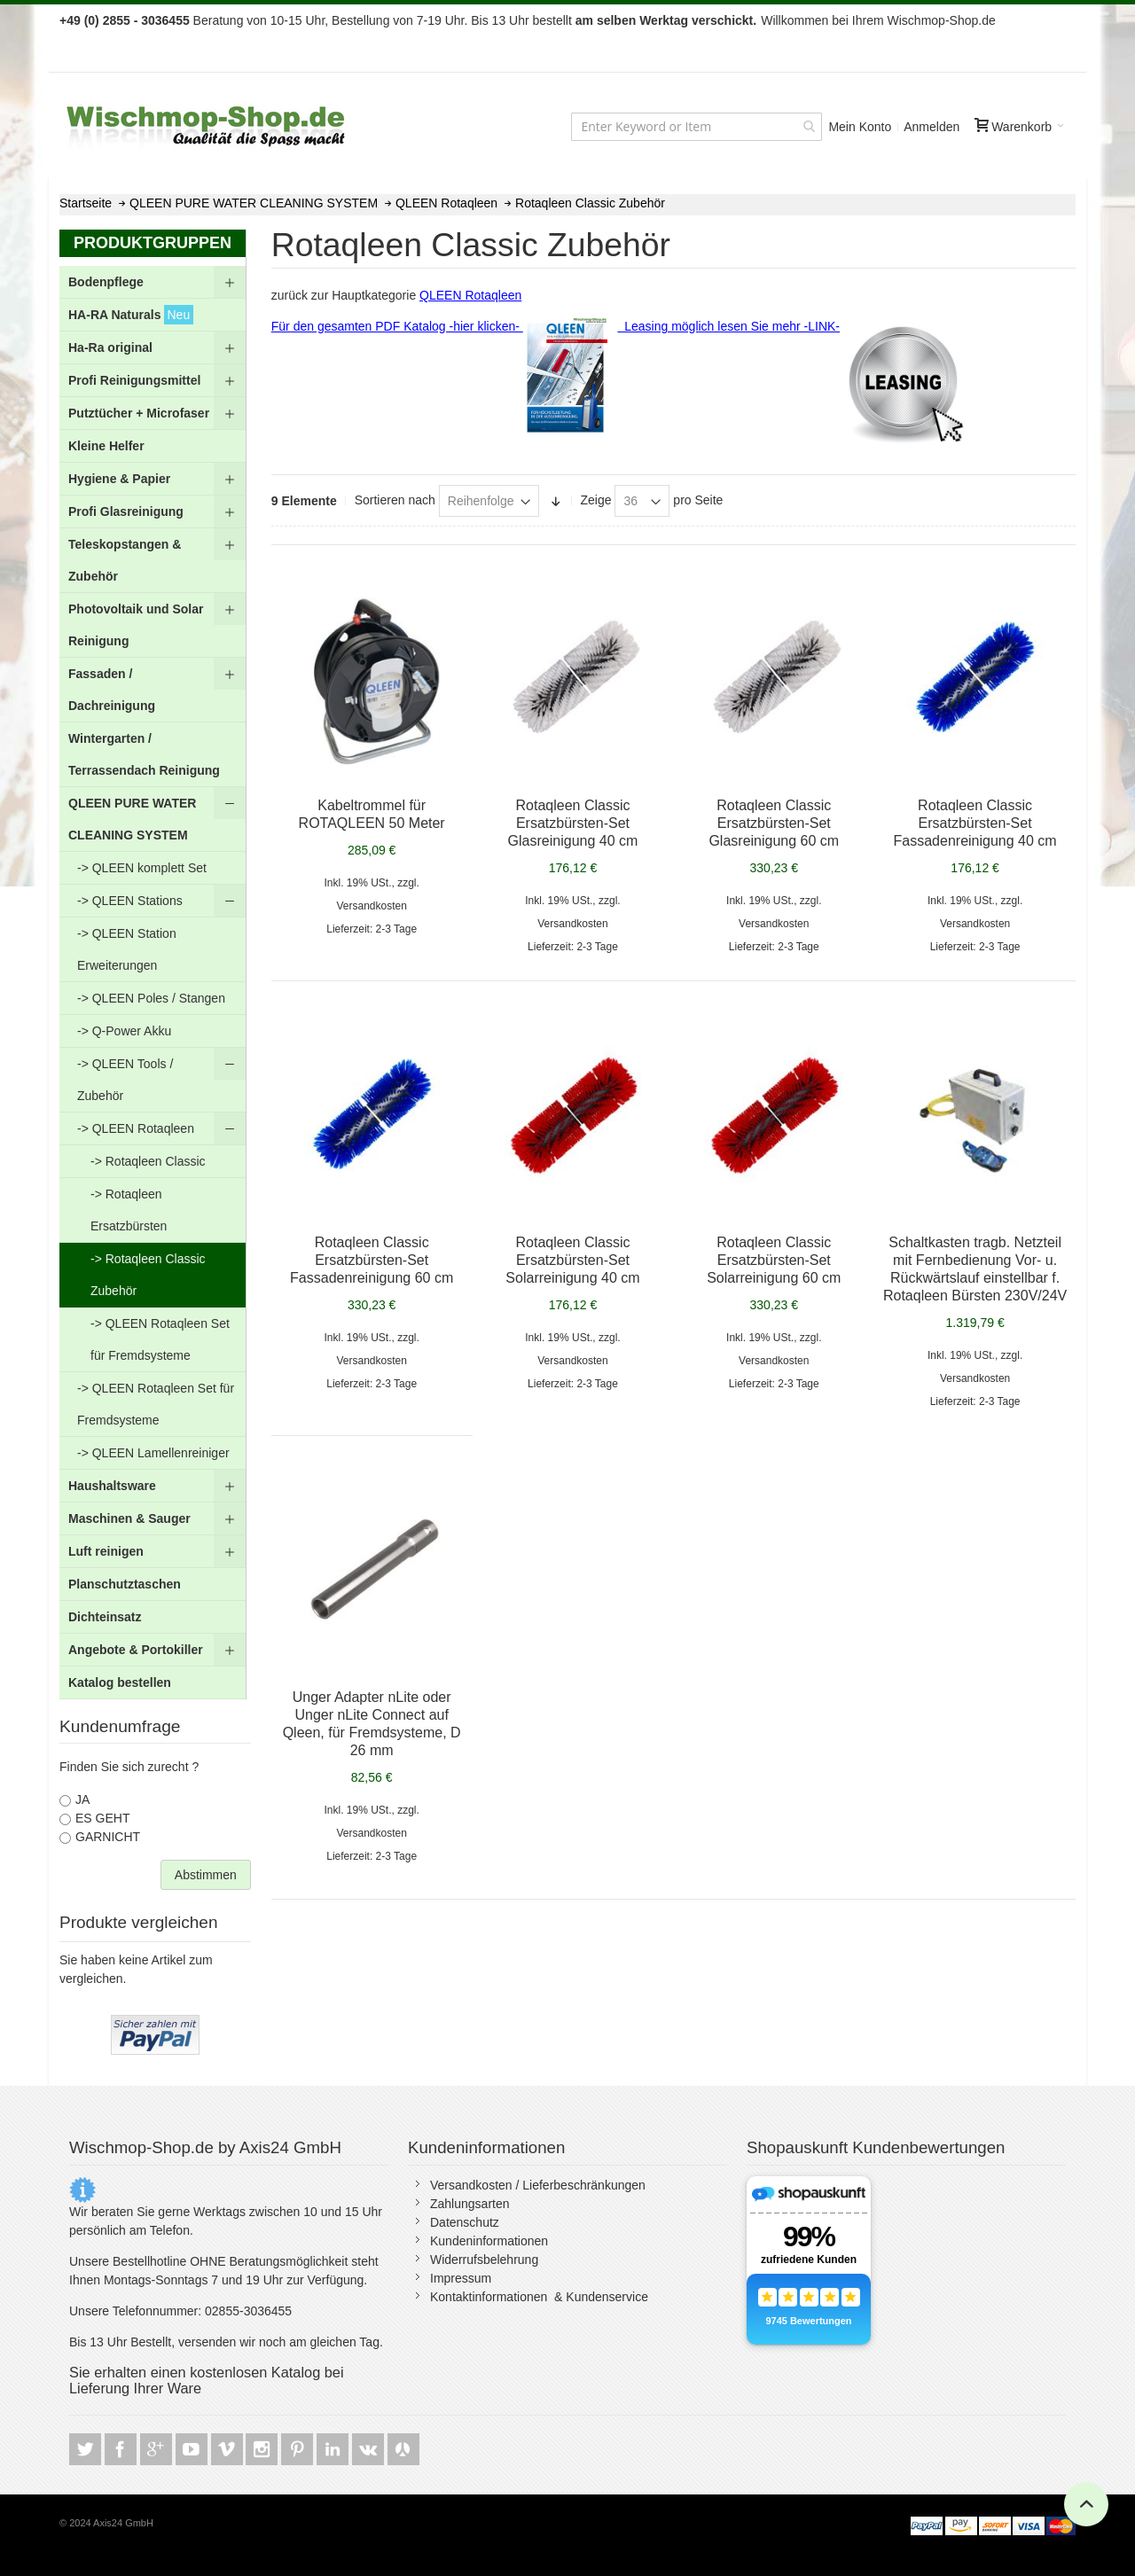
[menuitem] (152, 282)
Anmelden (931, 127)
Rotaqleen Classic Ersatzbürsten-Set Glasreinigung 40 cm (573, 823)
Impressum (460, 2278)
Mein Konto (859, 127)
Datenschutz (464, 2222)
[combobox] (696, 127)
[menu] (152, 982)
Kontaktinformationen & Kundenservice (539, 2297)
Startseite (87, 203)
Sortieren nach (395, 500)
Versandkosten (371, 906)
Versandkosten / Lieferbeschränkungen (538, 2185)
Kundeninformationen (489, 2241)
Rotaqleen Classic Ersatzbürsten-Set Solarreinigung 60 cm (774, 1260)
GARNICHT (107, 1837)
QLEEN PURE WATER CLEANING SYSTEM (255, 203)
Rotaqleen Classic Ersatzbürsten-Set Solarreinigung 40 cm (572, 1260)
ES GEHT (102, 1818)
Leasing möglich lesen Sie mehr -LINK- (728, 326)
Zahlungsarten (470, 2204)
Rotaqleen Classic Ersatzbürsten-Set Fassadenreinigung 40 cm (975, 823)
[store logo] (207, 126)
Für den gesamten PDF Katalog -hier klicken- (439, 326)
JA (82, 1799)
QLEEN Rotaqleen (448, 203)
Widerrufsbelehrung (484, 2259)
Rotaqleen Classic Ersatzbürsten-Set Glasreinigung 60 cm (773, 823)
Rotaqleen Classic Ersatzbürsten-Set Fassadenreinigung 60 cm (371, 1260)
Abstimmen (206, 1875)
